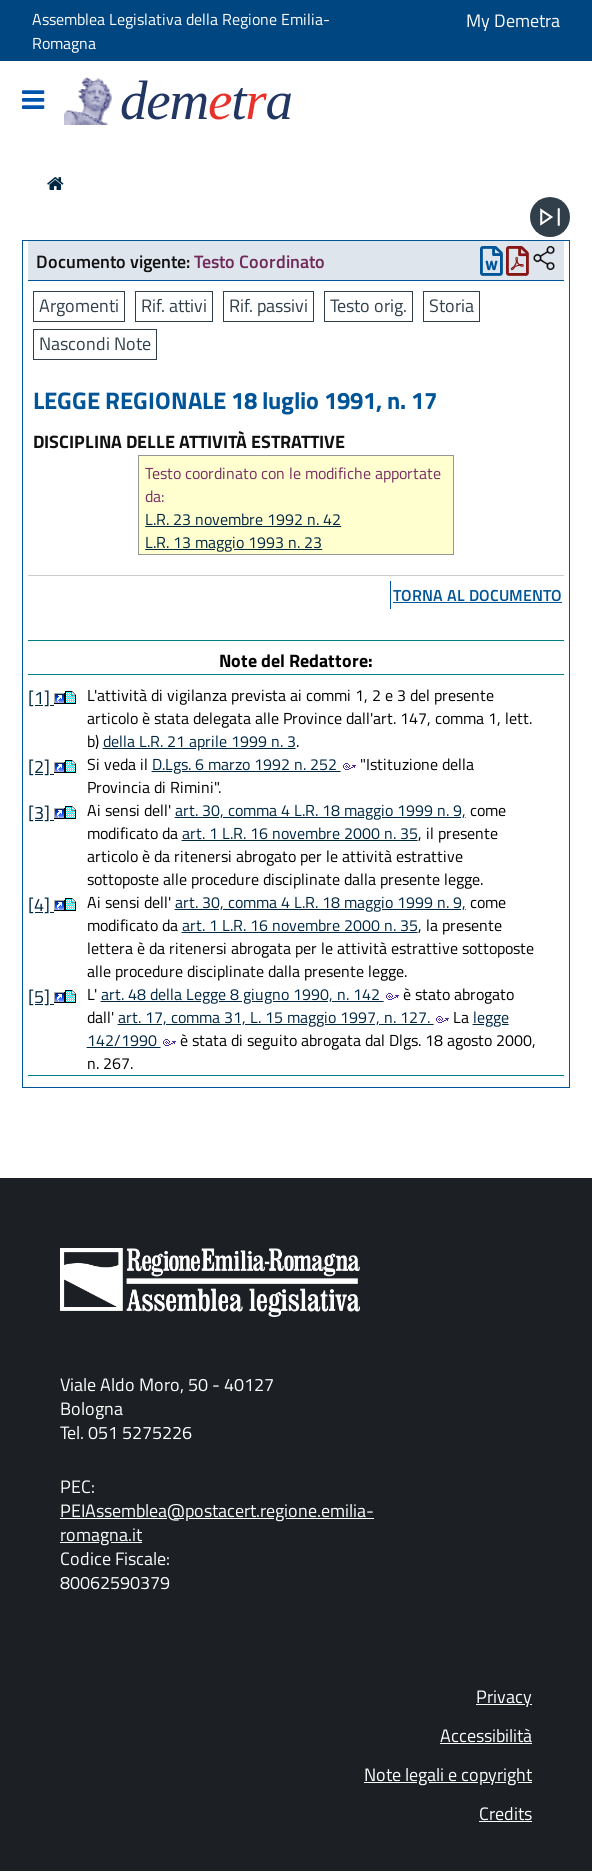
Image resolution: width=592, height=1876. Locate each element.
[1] (41, 697)
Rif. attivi (174, 305)
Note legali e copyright (448, 1774)
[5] (41, 996)
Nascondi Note (95, 343)
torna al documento (477, 595)
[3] (41, 812)
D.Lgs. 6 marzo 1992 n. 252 (254, 764)
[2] (41, 766)
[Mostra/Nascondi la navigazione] (33, 101)
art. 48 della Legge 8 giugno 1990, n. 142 (250, 994)
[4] (41, 904)
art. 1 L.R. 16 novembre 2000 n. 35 (300, 833)
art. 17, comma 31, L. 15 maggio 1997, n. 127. (283, 1017)
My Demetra (513, 20)
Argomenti (79, 305)
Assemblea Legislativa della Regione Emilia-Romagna (181, 31)
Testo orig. (368, 305)
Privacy (504, 1696)
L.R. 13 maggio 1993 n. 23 (233, 542)
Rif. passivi (268, 305)
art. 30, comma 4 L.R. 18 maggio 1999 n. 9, (320, 810)
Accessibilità (486, 1735)
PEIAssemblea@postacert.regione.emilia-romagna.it (217, 1522)
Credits (505, 1813)
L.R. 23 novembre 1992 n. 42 (243, 519)
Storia (451, 305)
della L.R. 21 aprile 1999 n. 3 (199, 741)
